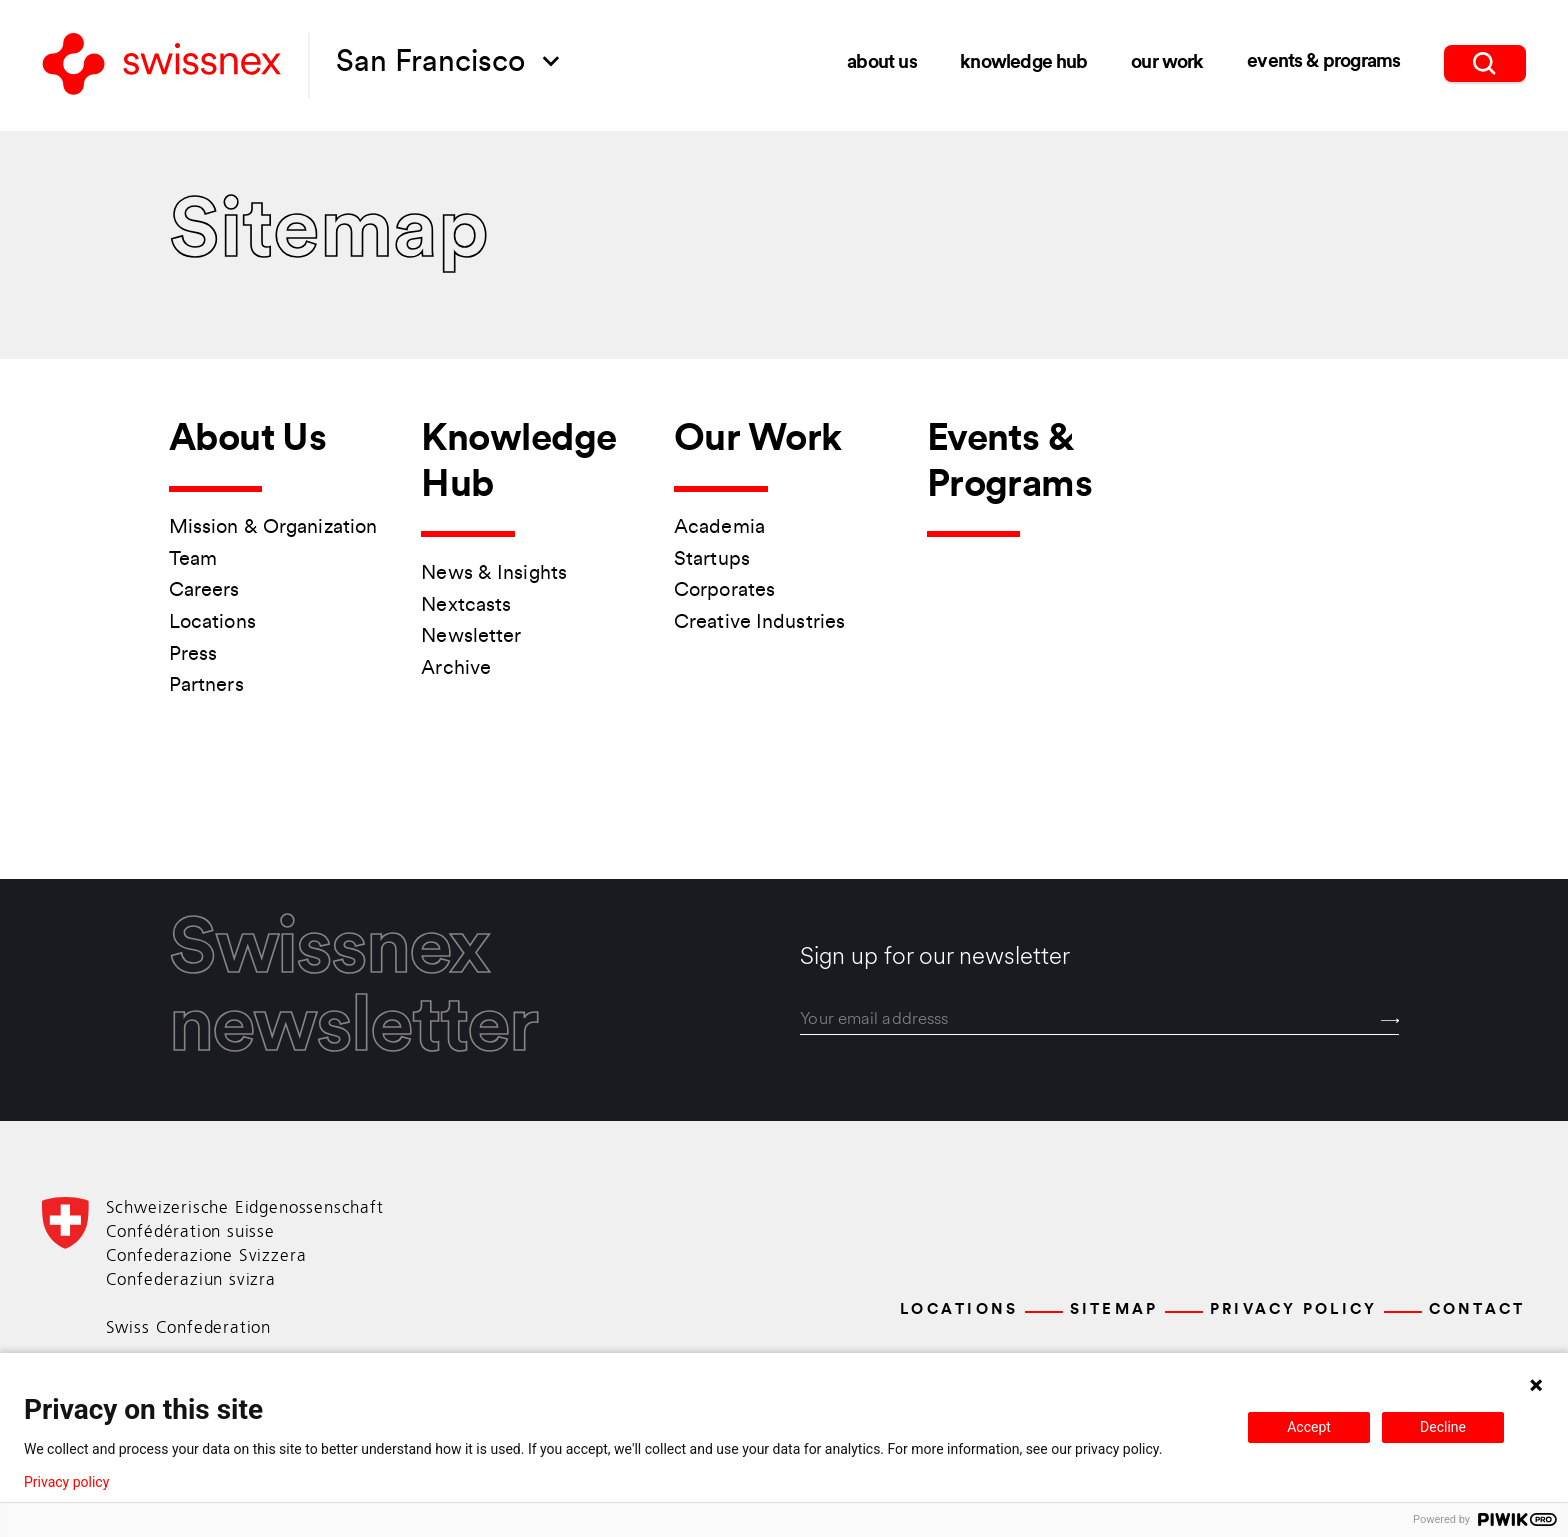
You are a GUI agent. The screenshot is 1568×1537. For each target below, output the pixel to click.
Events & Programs (1323, 60)
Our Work (1167, 60)
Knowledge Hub (1023, 61)
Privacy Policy (1294, 1310)
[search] (1485, 60)
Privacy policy (66, 1482)
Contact (1477, 1310)
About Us (881, 62)
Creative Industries (759, 623)
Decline (1443, 1427)
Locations (212, 623)
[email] (1099, 1019)
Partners (206, 686)
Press (193, 655)
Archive (456, 669)
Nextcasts (466, 606)
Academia (719, 528)
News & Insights (494, 574)
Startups (712, 560)
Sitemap (1114, 1310)
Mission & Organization (273, 528)
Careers (204, 591)
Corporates (724, 591)
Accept (1309, 1427)
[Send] (1390, 1021)
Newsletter (471, 637)
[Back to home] (162, 66)
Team (193, 560)
